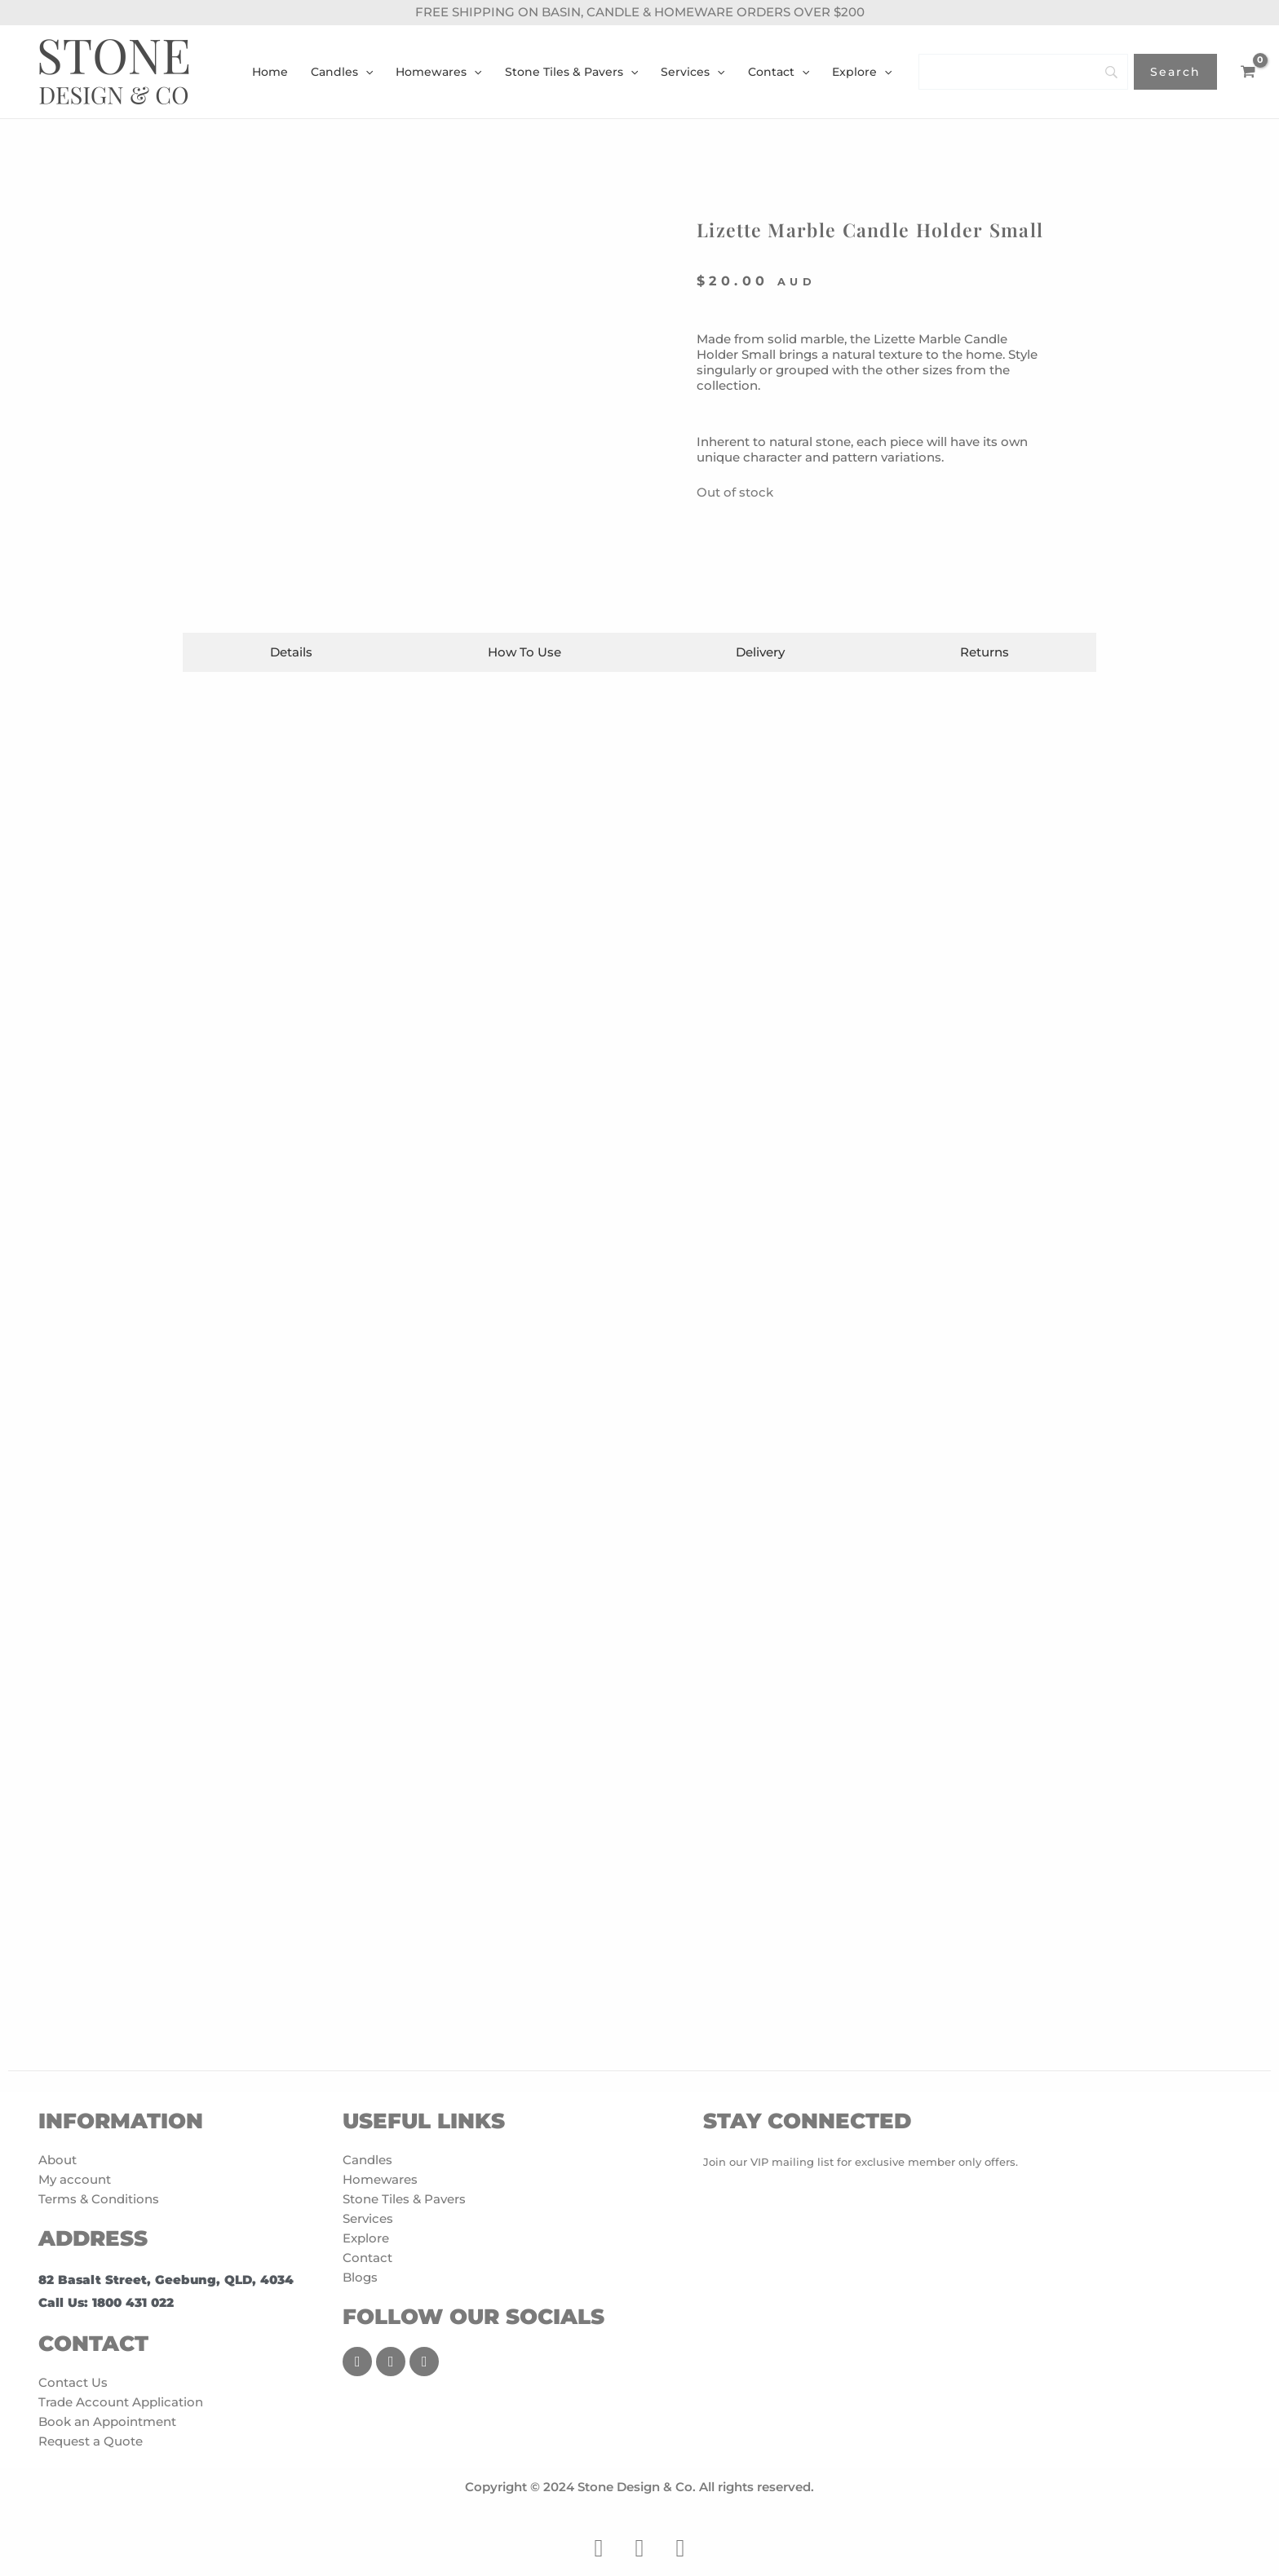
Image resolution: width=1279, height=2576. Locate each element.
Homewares (380, 2179)
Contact (367, 2257)
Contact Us (73, 2382)
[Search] (1023, 72)
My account (74, 2179)
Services (368, 2218)
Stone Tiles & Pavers (404, 2199)
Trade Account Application (120, 2402)
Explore (366, 2238)
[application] (365, 72)
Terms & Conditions (98, 2199)
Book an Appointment (107, 2421)
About (57, 2159)
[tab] (292, 652)
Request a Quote (90, 2441)
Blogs (360, 2277)
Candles (367, 2159)
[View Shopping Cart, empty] (1248, 71)
